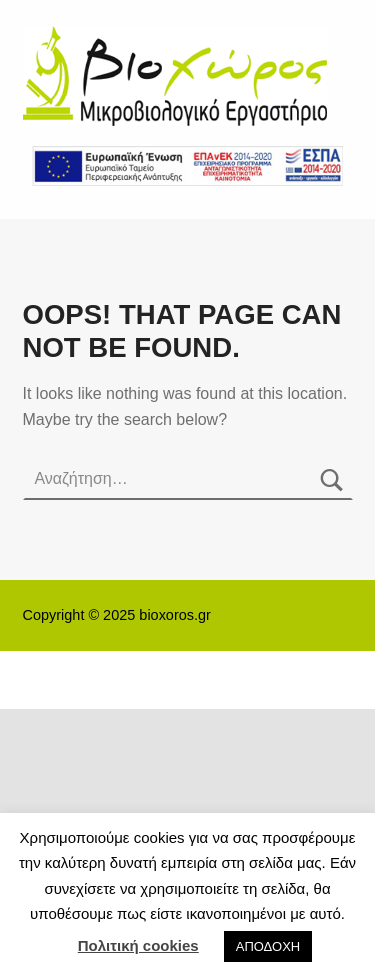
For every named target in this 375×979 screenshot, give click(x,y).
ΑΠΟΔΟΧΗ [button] (268, 946)
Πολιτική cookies (138, 945)
